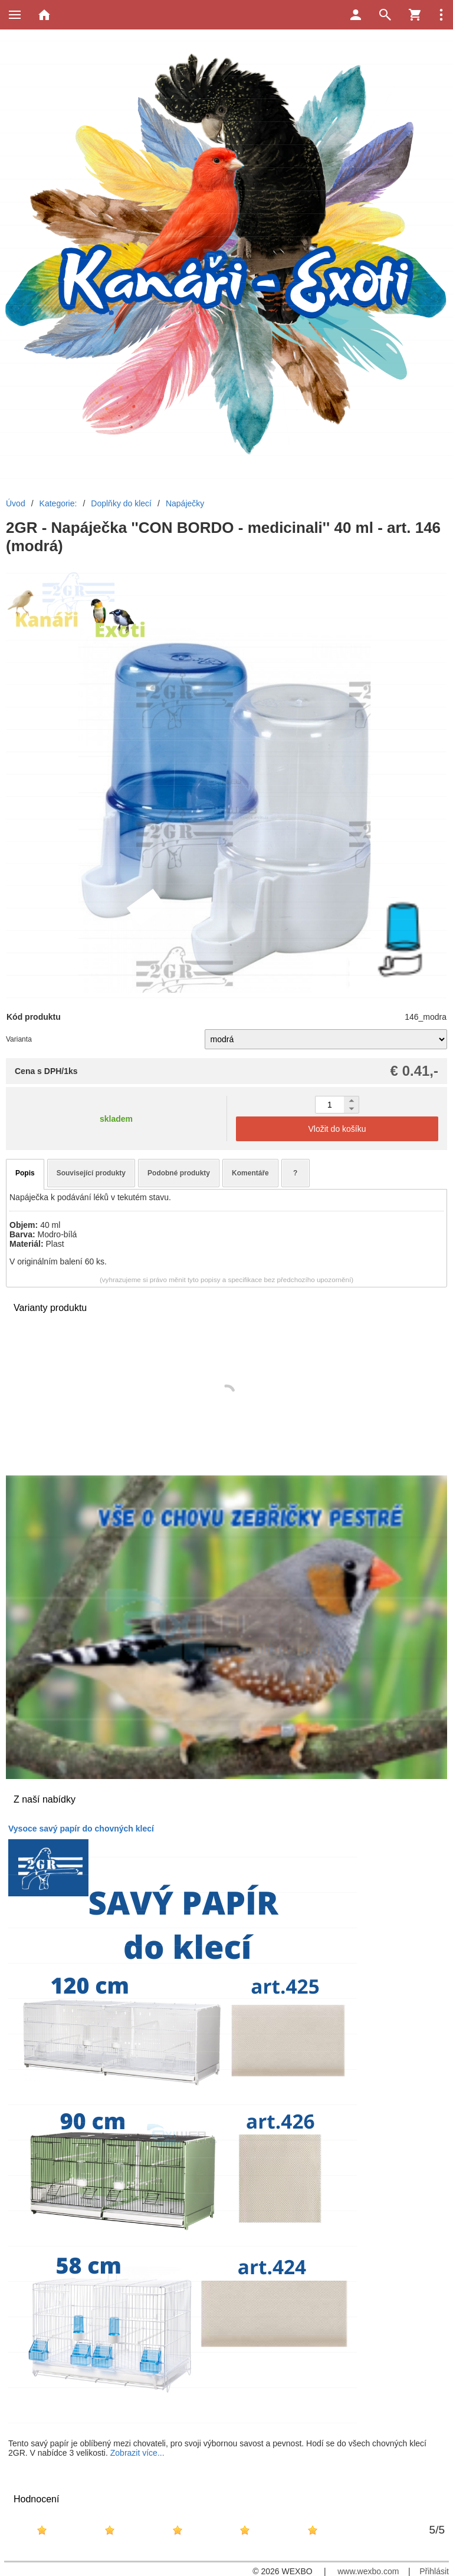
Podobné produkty (178, 1173)
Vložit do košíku (337, 1129)
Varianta (19, 1039)
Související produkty (91, 1173)
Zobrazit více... (137, 2453)
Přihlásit (434, 2571)
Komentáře (250, 1173)
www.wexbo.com (368, 2571)
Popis (25, 1173)
